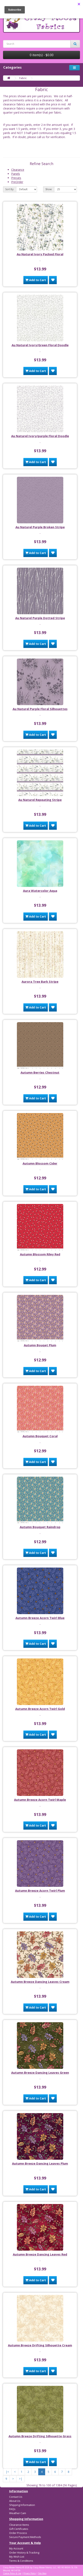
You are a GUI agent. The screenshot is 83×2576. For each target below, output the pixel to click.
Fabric (23, 78)
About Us (14, 2501)
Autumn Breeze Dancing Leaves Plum (40, 2163)
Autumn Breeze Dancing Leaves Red (40, 2254)
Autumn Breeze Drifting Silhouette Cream (40, 2345)
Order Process (18, 2533)
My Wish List (16, 2556)
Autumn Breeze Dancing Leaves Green (40, 2072)
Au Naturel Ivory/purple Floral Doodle (40, 436)
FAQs (12, 2509)
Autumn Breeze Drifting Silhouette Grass (40, 2436)
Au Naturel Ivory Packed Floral (40, 254)
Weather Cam (17, 2513)
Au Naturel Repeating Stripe (40, 800)
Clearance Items (19, 2525)
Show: (48, 189)
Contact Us (15, 2497)
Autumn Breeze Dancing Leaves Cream (40, 1982)
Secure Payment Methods (25, 2537)
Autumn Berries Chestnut (40, 1072)
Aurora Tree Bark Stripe (40, 981)
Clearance (17, 170)
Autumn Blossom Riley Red (40, 1254)
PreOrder (17, 182)
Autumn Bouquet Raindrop (40, 1527)
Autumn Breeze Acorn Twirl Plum (40, 1890)
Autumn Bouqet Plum (40, 1345)
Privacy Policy (29, 2573)
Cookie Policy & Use (12, 2573)
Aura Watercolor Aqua (40, 891)
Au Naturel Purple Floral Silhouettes (40, 709)
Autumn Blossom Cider (40, 1163)
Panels (15, 174)
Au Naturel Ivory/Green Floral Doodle (40, 345)
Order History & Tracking (24, 2552)
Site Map (42, 2573)
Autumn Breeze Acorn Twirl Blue (39, 1618)
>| (20, 2479)
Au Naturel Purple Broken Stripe (40, 527)
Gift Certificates (18, 2529)
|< (7, 2472)
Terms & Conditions (21, 2561)
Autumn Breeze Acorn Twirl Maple (40, 1800)
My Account (16, 2548)
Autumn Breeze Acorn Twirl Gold (40, 1709)
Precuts (16, 178)
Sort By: (9, 189)
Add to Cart (35, 280)
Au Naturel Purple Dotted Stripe (40, 618)
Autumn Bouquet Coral (40, 1436)
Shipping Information (22, 2505)
